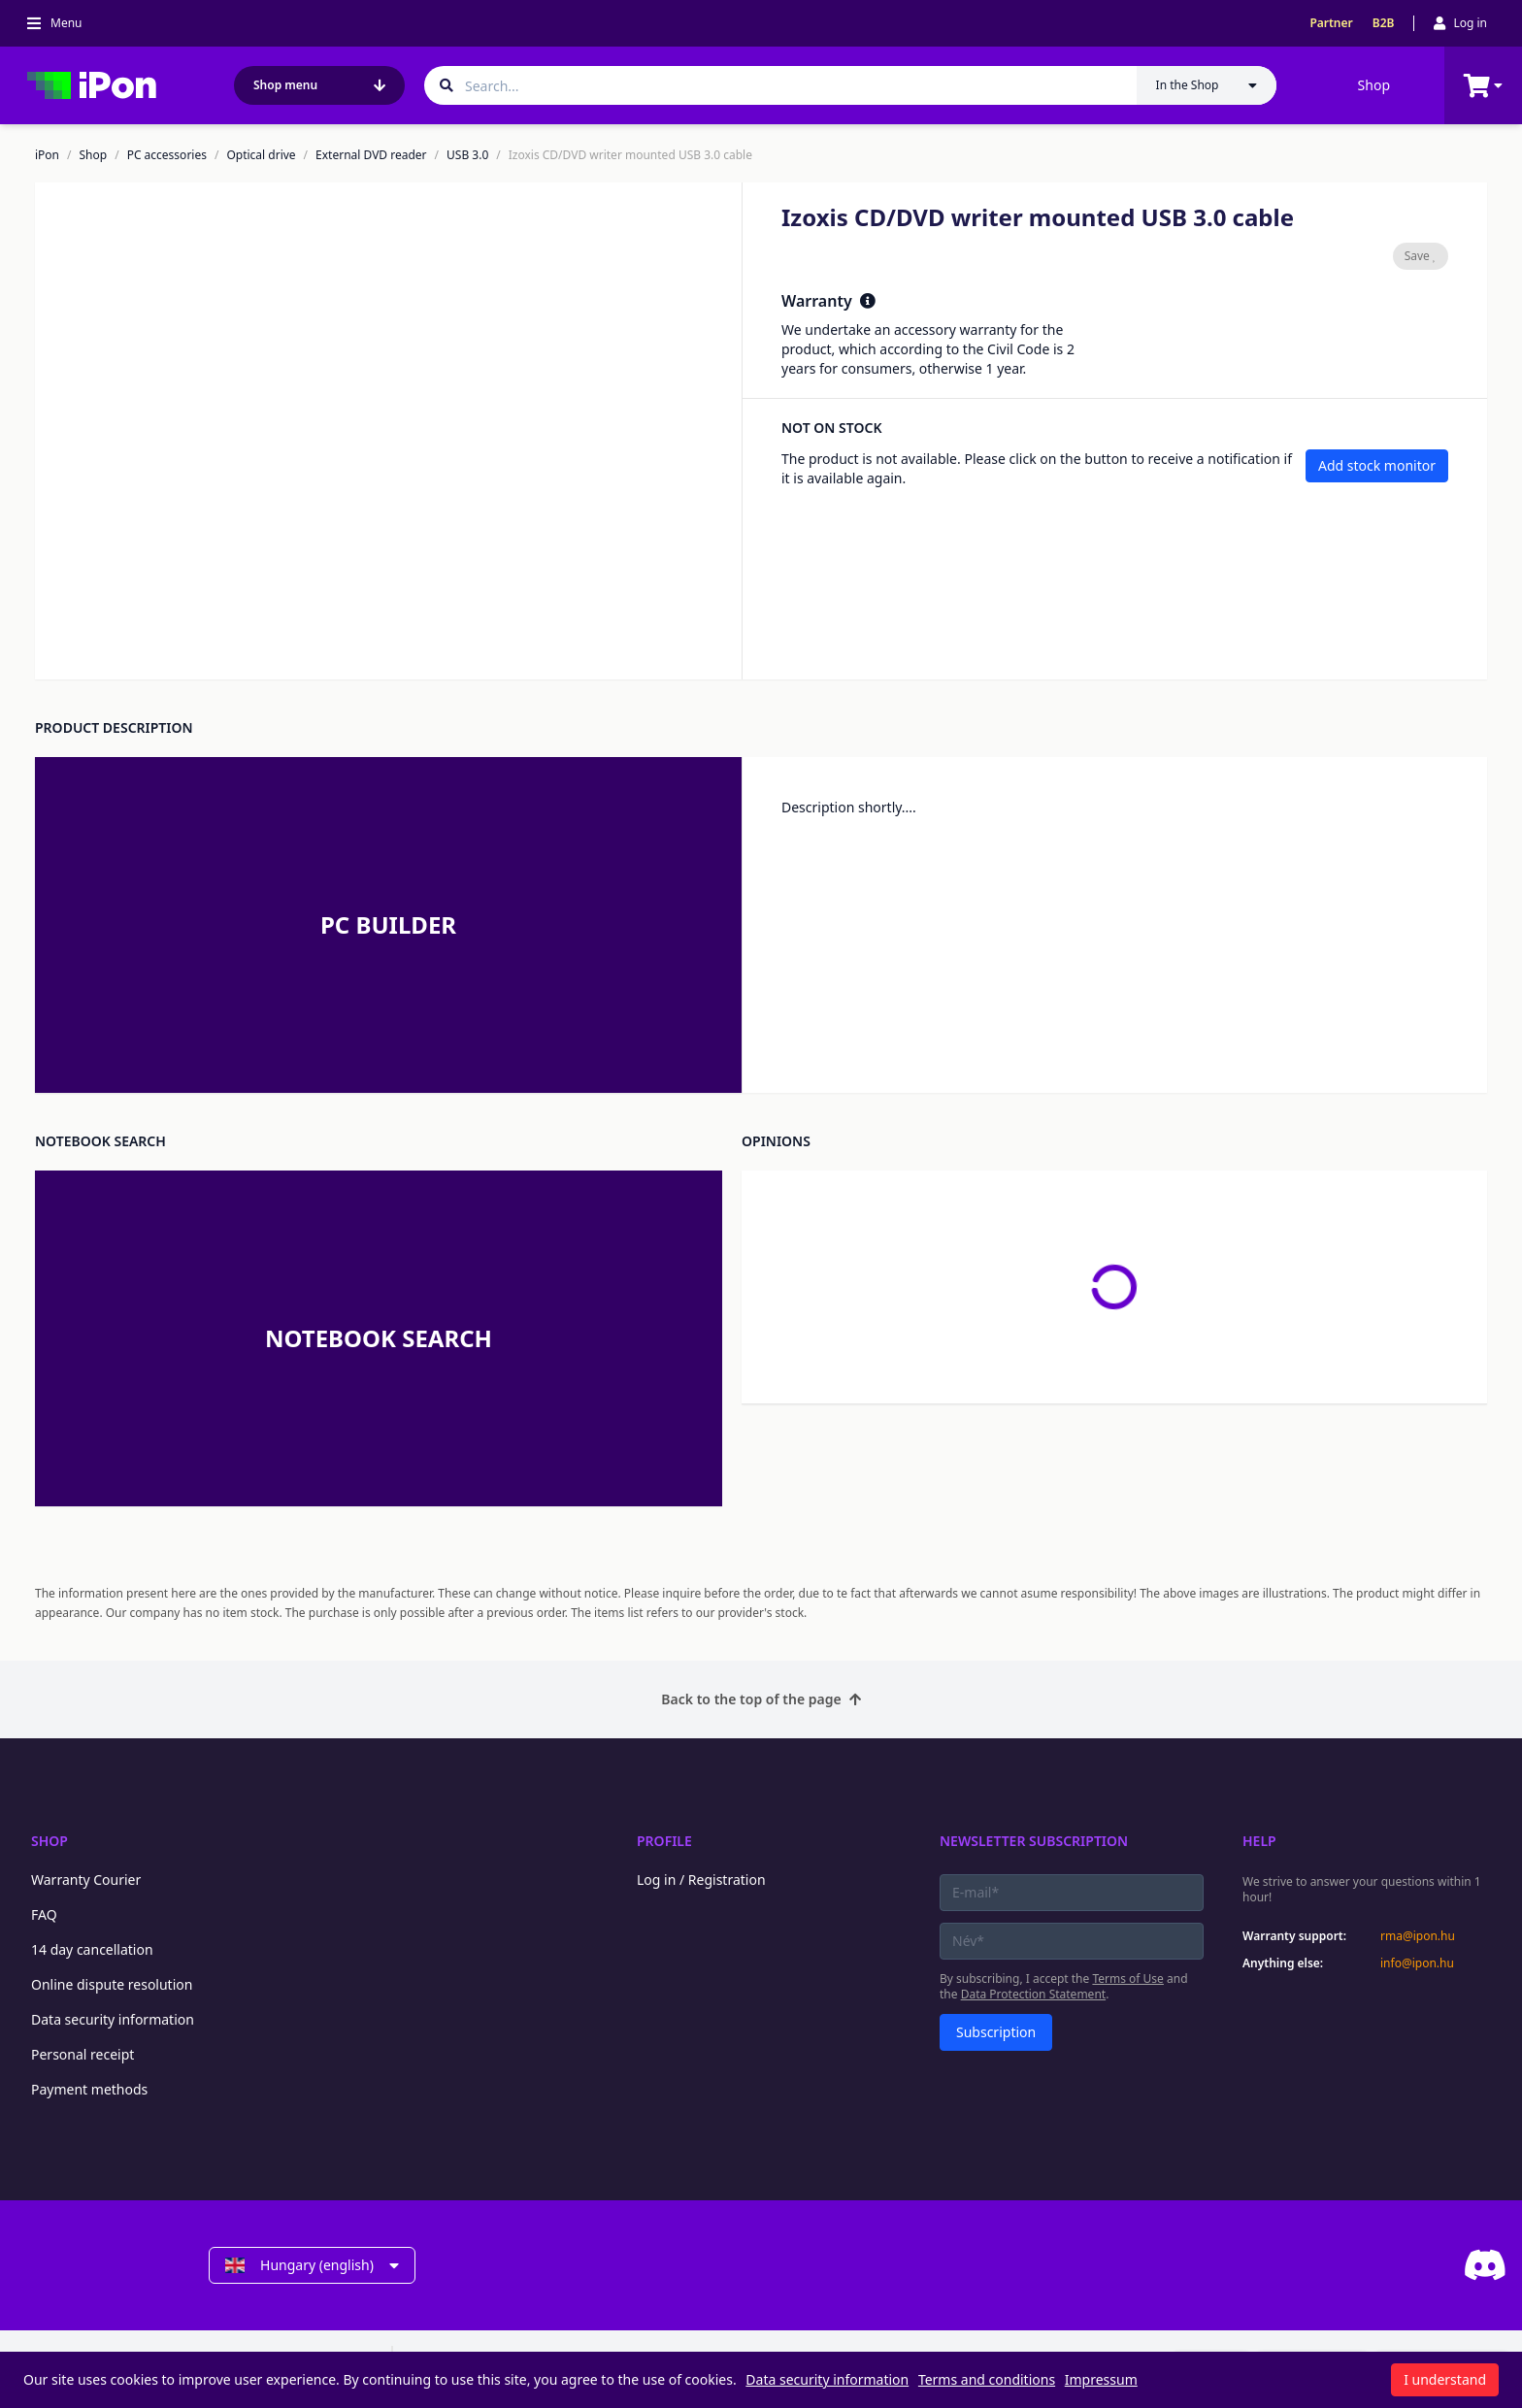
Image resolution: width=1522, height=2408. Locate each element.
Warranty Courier (86, 1879)
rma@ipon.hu (1417, 1936)
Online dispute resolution (111, 1984)
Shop (1374, 85)
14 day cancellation (92, 1949)
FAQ (44, 1914)
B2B (1384, 23)
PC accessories (167, 155)
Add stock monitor (1377, 465)
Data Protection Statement (1034, 1994)
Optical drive (260, 155)
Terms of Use (1127, 1978)
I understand (1445, 2379)
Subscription (996, 2032)
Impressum (1101, 2379)
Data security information (112, 2019)
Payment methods (89, 2089)
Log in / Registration (701, 1879)
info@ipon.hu (1417, 1963)
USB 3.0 (467, 155)
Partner (1330, 23)
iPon (47, 155)
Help (1259, 1840)
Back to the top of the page (760, 1699)
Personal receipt (82, 2054)
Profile (664, 1840)
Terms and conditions (986, 2379)
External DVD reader (370, 155)
